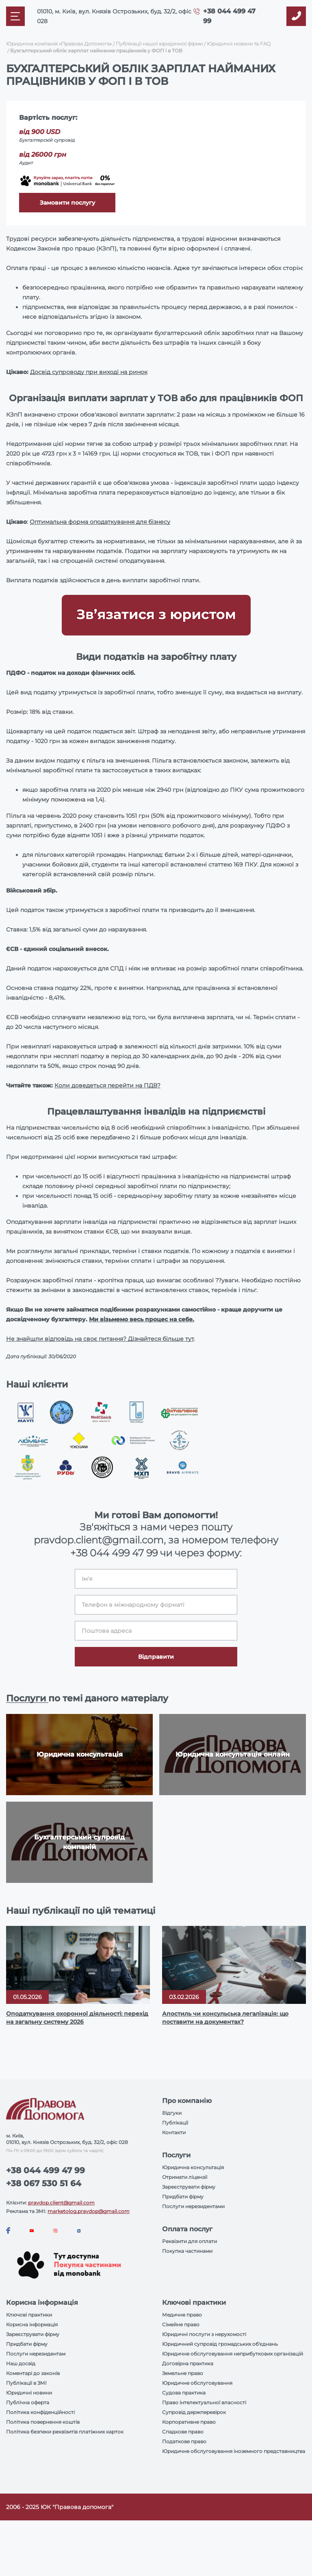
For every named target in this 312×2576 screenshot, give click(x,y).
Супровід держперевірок (194, 2412)
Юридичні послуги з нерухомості (204, 2334)
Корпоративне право (189, 2422)
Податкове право (184, 2441)
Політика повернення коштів (43, 2422)
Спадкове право (183, 2432)
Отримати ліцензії (184, 2177)
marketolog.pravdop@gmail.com (89, 2211)
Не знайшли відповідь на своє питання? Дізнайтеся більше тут (100, 1338)
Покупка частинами (187, 2251)
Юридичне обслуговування (197, 2383)
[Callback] (296, 16)
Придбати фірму (183, 2196)
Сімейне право (180, 2324)
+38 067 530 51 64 (43, 2183)
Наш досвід (20, 2363)
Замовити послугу (67, 202)
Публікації (175, 2123)
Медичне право (182, 2315)
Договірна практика (187, 2363)
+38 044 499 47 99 (114, 1553)
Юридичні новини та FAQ (239, 44)
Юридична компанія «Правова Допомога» (59, 44)
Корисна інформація (32, 2324)
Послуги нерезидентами (193, 2206)
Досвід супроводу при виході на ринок (88, 372)
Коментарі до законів (33, 2373)
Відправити (156, 1656)
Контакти (174, 2132)
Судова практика (184, 2393)
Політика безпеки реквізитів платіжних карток (65, 2432)
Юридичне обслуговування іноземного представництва (233, 2451)
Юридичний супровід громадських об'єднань (220, 2344)
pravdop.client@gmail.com (61, 2203)
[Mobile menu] (15, 16)
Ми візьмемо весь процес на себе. (141, 1319)
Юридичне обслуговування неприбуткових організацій (232, 2354)
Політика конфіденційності (40, 2412)
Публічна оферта (27, 2402)
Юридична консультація (193, 2167)
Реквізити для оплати (189, 2241)
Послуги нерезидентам (35, 2354)
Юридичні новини (29, 2393)
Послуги (27, 1698)
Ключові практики (29, 2315)
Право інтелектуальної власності (204, 2402)
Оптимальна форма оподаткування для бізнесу (100, 521)
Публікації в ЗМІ (26, 2383)
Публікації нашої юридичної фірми (159, 44)
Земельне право (182, 2373)
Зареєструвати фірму (188, 2187)
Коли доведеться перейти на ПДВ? (107, 1085)
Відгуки (172, 2113)
